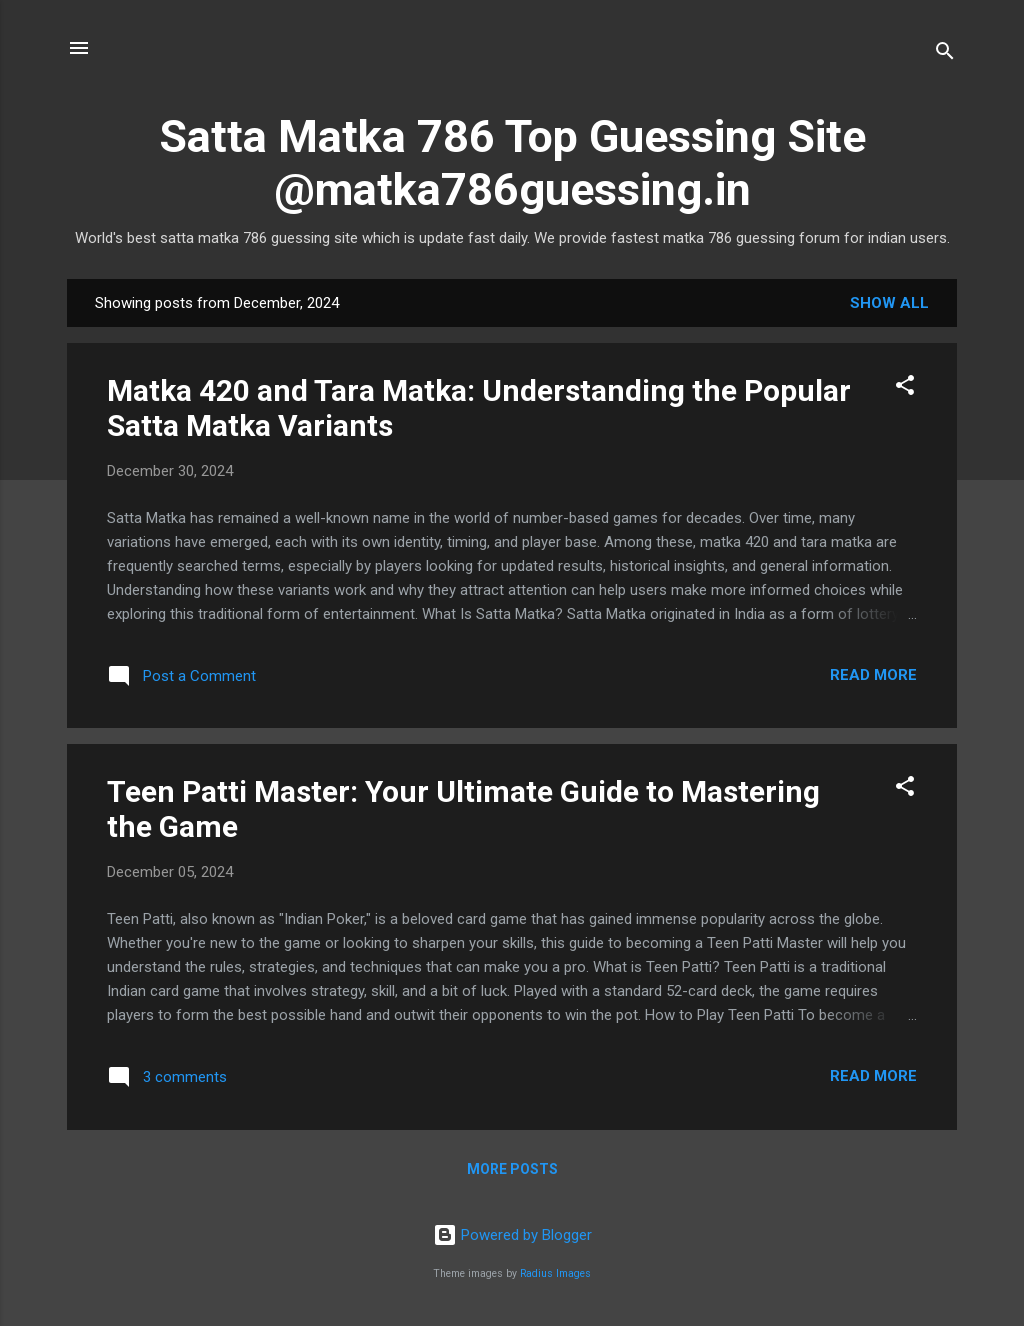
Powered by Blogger (512, 1235)
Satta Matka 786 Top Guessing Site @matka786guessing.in (512, 163)
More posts (512, 1169)
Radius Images (555, 1273)
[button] (905, 388)
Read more (873, 675)
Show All (889, 303)
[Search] (945, 54)
